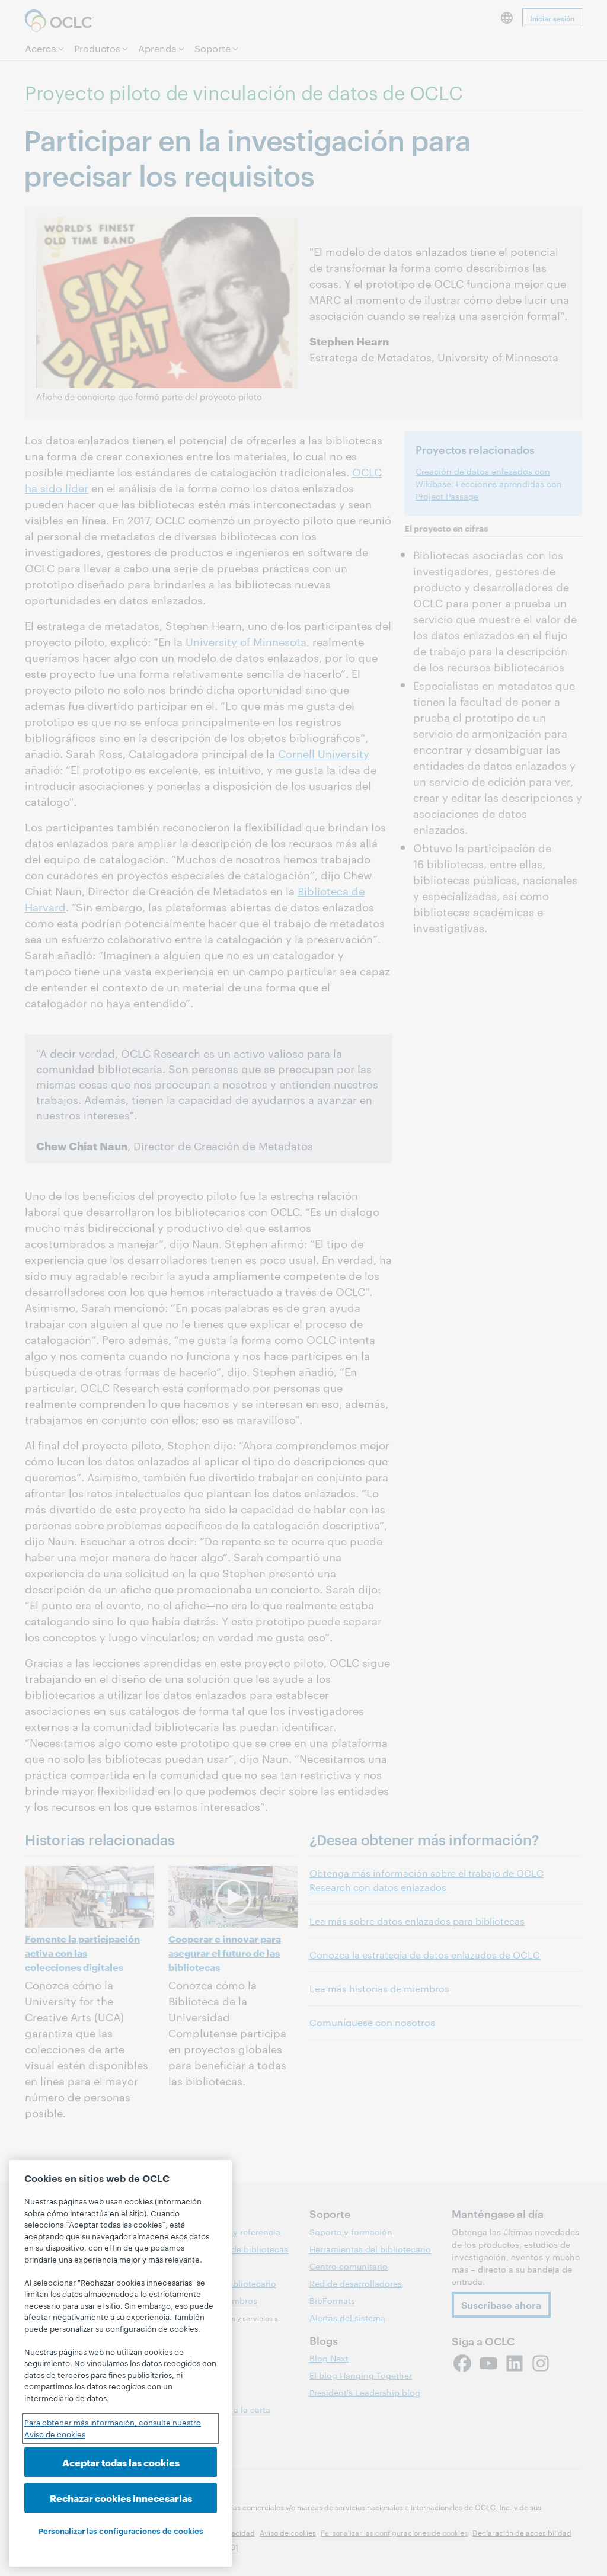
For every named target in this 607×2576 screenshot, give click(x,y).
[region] (120, 2363)
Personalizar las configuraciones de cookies (121, 2530)
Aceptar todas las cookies (121, 2462)
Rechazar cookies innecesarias (121, 2497)
